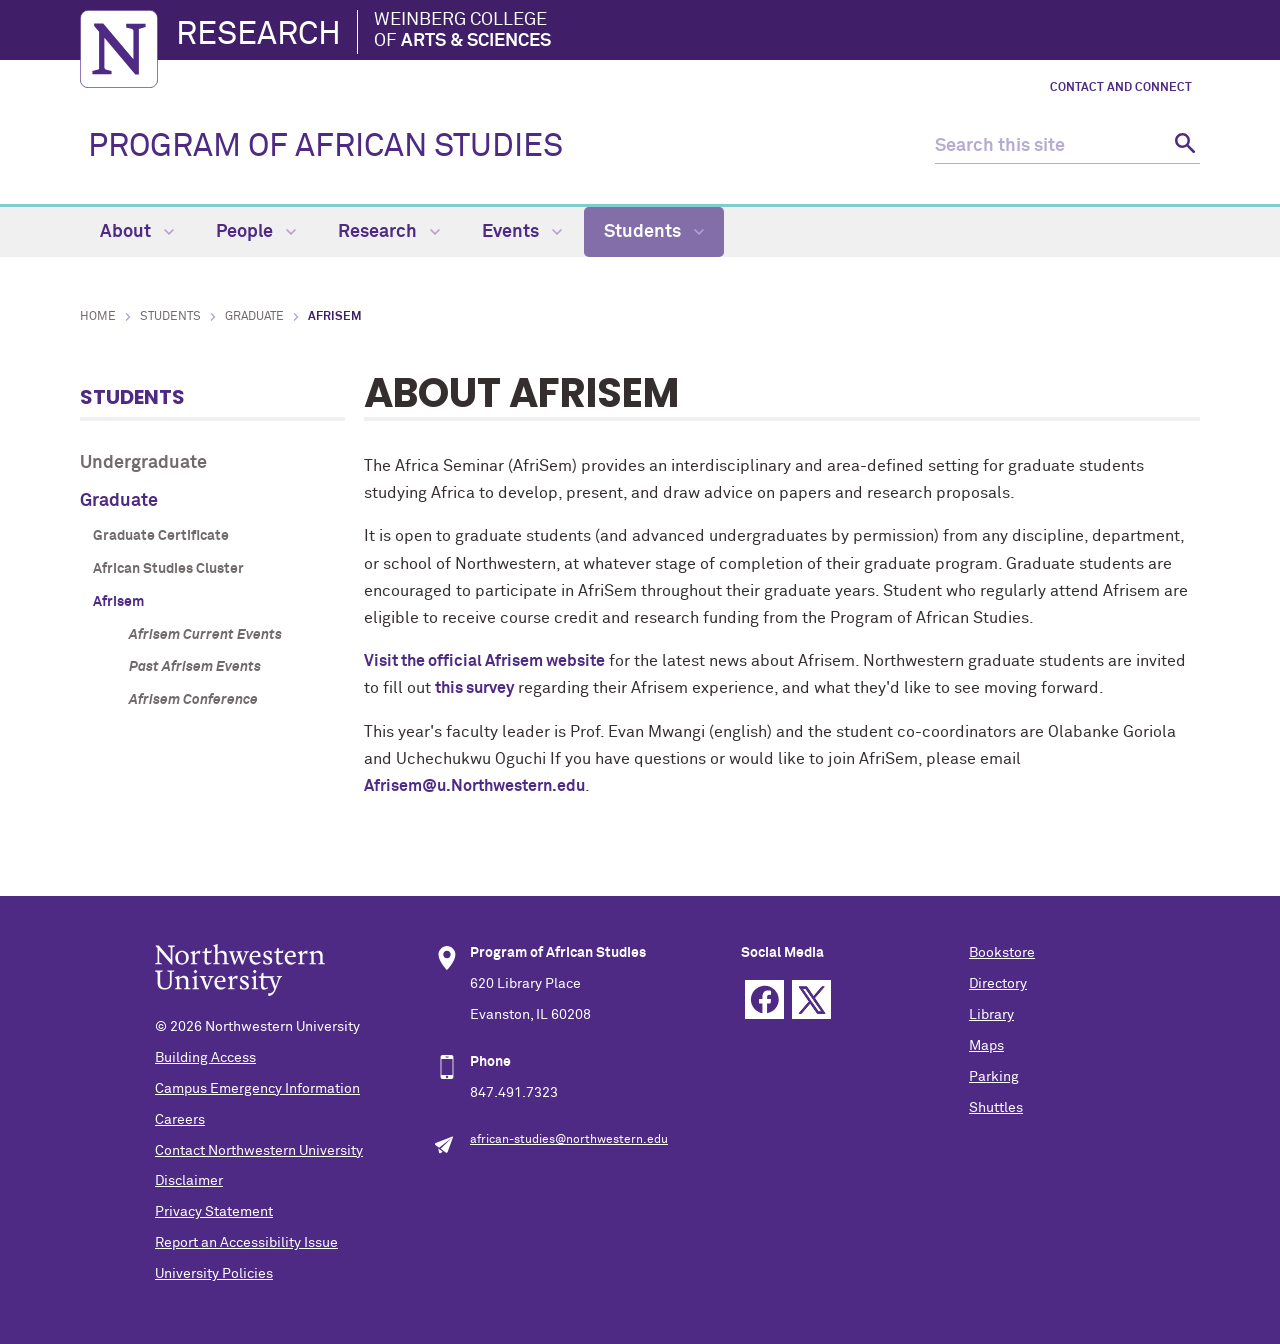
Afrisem (118, 602)
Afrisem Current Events (205, 635)
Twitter (811, 999)
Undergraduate (143, 463)
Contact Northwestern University (259, 1151)
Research (258, 35)
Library (991, 1015)
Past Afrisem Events (195, 667)
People (256, 232)
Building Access (205, 1058)
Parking (994, 1077)
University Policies (214, 1274)
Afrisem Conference (193, 700)
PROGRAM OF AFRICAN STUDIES (325, 147)
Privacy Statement (214, 1212)
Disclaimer (189, 1181)
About (137, 232)
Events (522, 232)
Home (98, 317)
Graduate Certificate (161, 536)
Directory (998, 984)
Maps (986, 1046)
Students (654, 232)
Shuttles (996, 1108)
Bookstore (1002, 953)
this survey (474, 688)
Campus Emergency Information (257, 1089)
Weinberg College (462, 32)
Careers (180, 1120)
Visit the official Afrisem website (484, 661)
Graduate (254, 317)
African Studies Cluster (168, 569)
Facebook (764, 999)
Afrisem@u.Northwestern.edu (474, 786)
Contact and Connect (1121, 88)
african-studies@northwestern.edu (569, 1140)
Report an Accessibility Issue (246, 1243)
